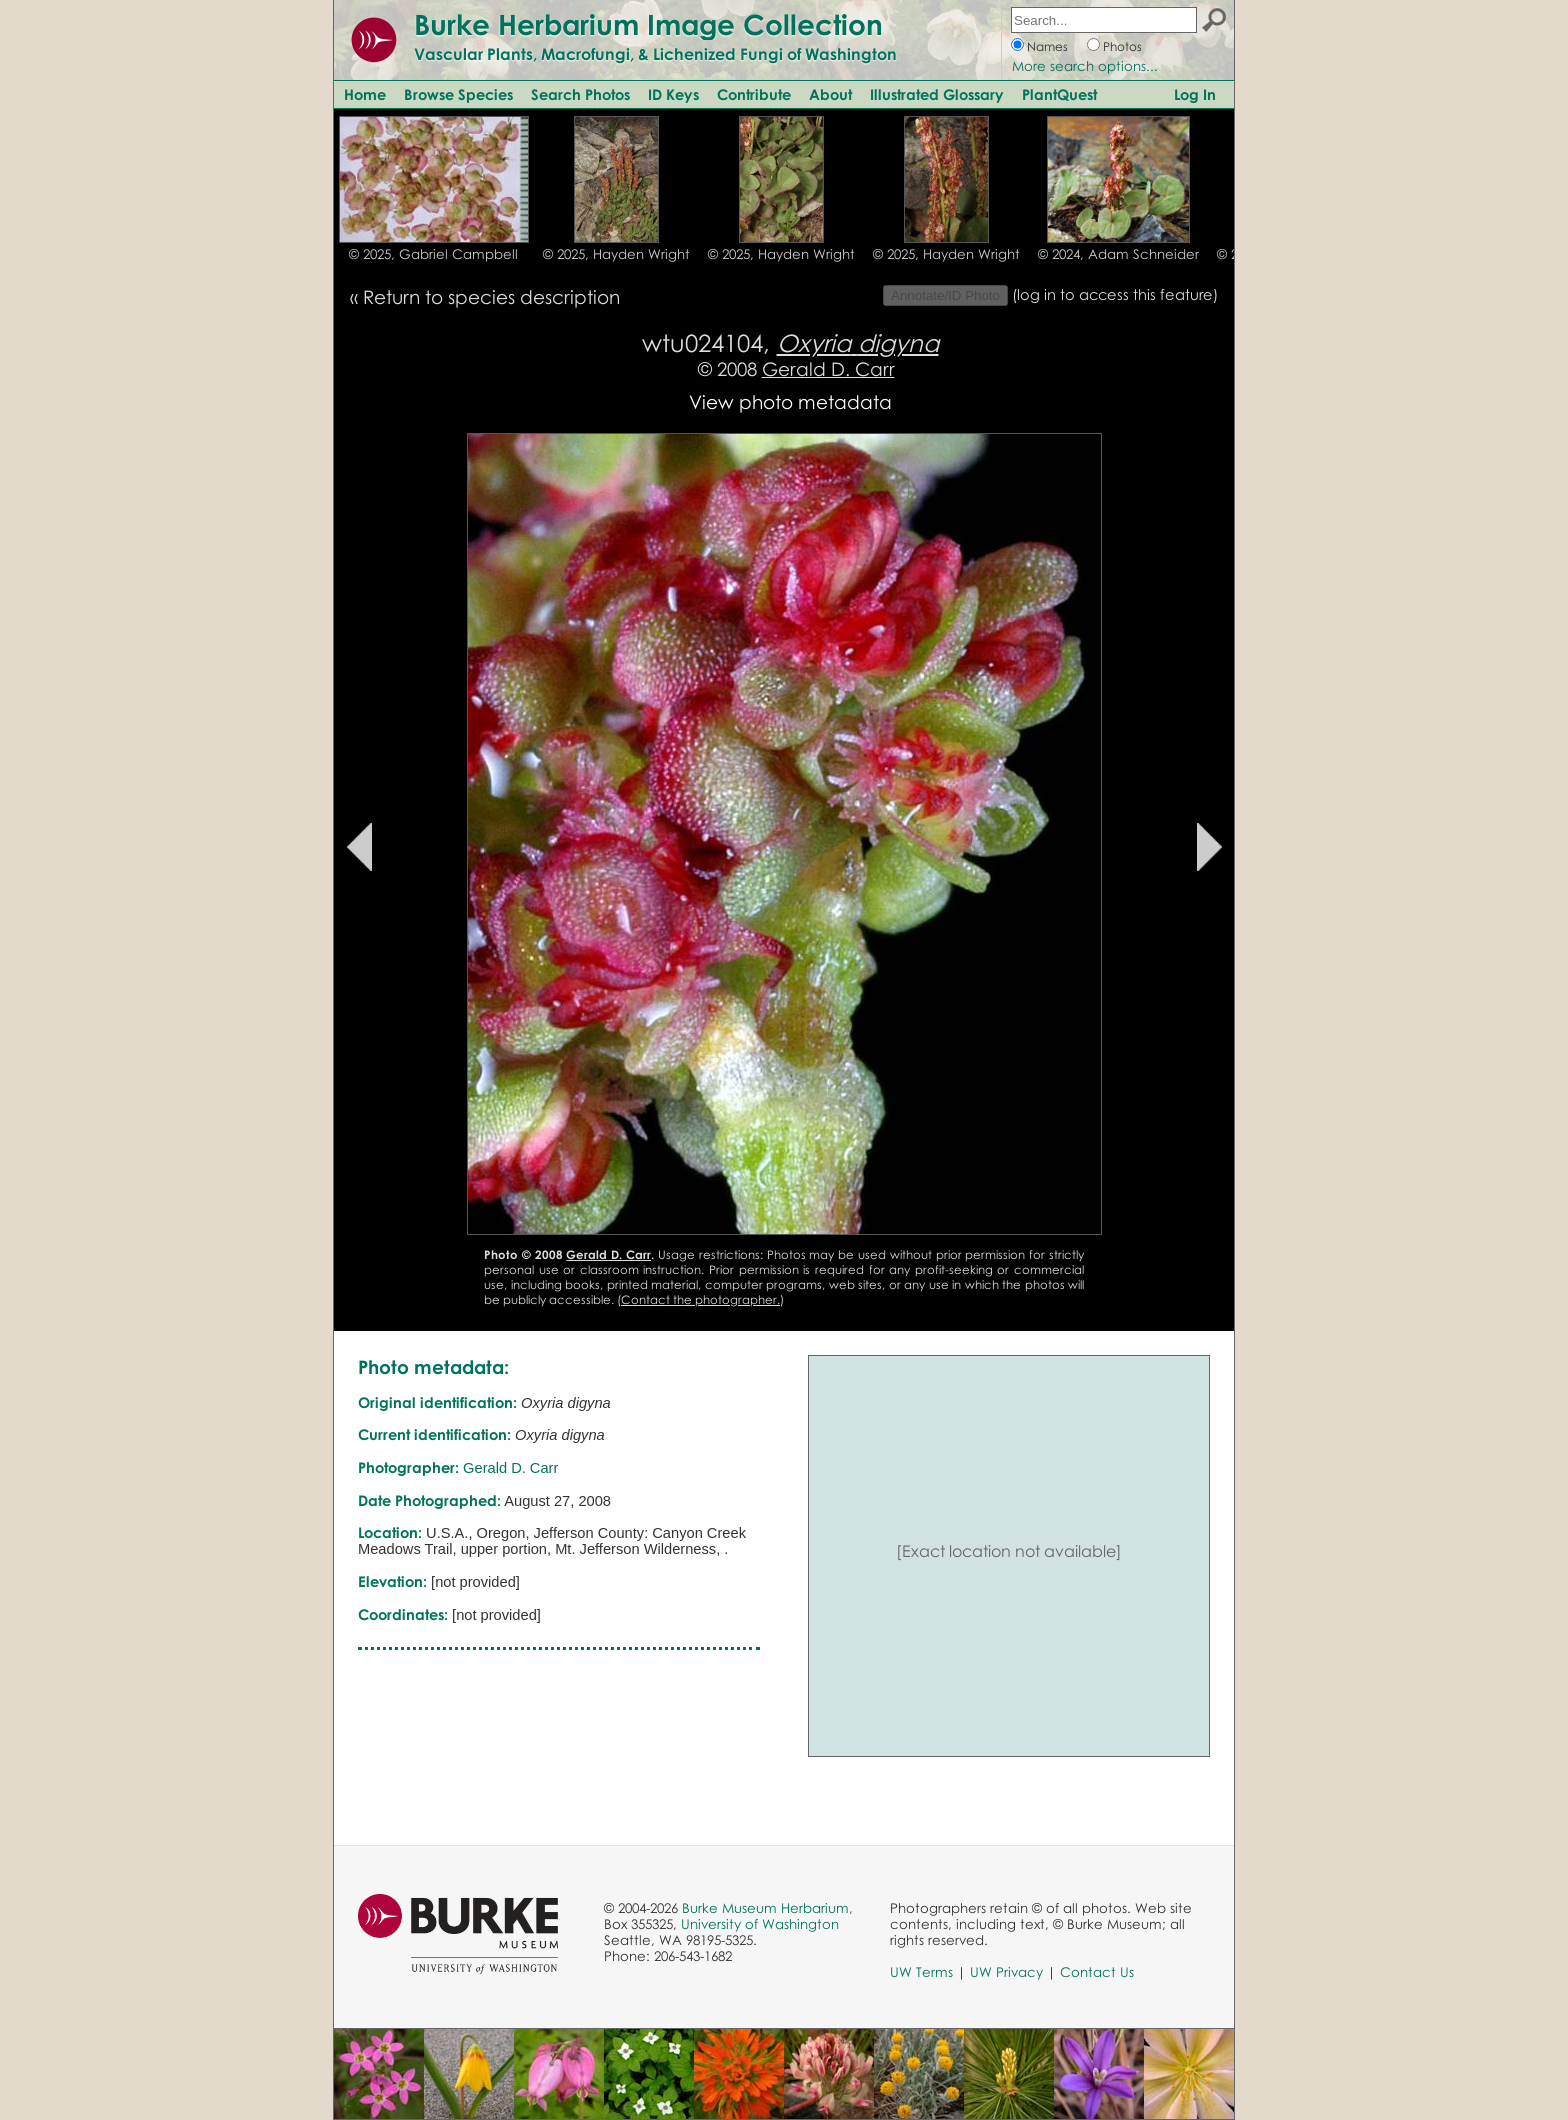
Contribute (754, 94)
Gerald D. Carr (828, 368)
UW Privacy (1006, 1972)
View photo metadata (790, 401)
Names (1047, 46)
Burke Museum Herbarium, (767, 1908)
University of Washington (760, 1924)
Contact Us (1097, 1972)
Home (365, 94)
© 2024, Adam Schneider (1118, 254)
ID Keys (673, 94)
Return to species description (491, 296)
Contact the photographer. (700, 1299)
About (830, 94)
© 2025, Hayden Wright (616, 254)
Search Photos (580, 94)
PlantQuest (1059, 94)
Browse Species (458, 94)
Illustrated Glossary (937, 94)
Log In (1195, 94)
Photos (1122, 46)
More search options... (1085, 66)
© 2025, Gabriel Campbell (433, 254)
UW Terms (921, 1972)
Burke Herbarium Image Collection (648, 24)
